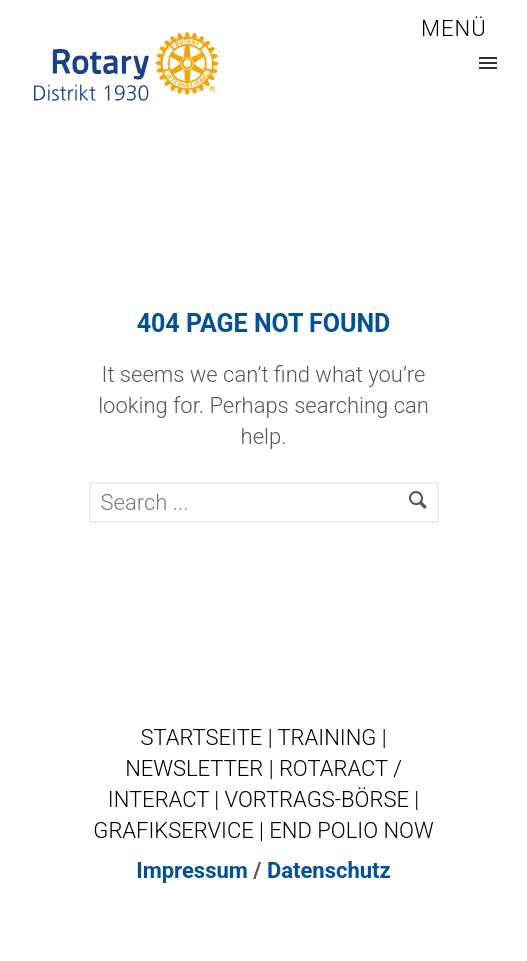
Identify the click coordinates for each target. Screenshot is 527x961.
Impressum (192, 870)
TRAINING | (331, 737)
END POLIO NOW (351, 830)
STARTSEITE (203, 737)
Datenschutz (329, 870)
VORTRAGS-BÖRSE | (322, 799)
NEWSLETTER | (202, 768)
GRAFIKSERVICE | (181, 830)
